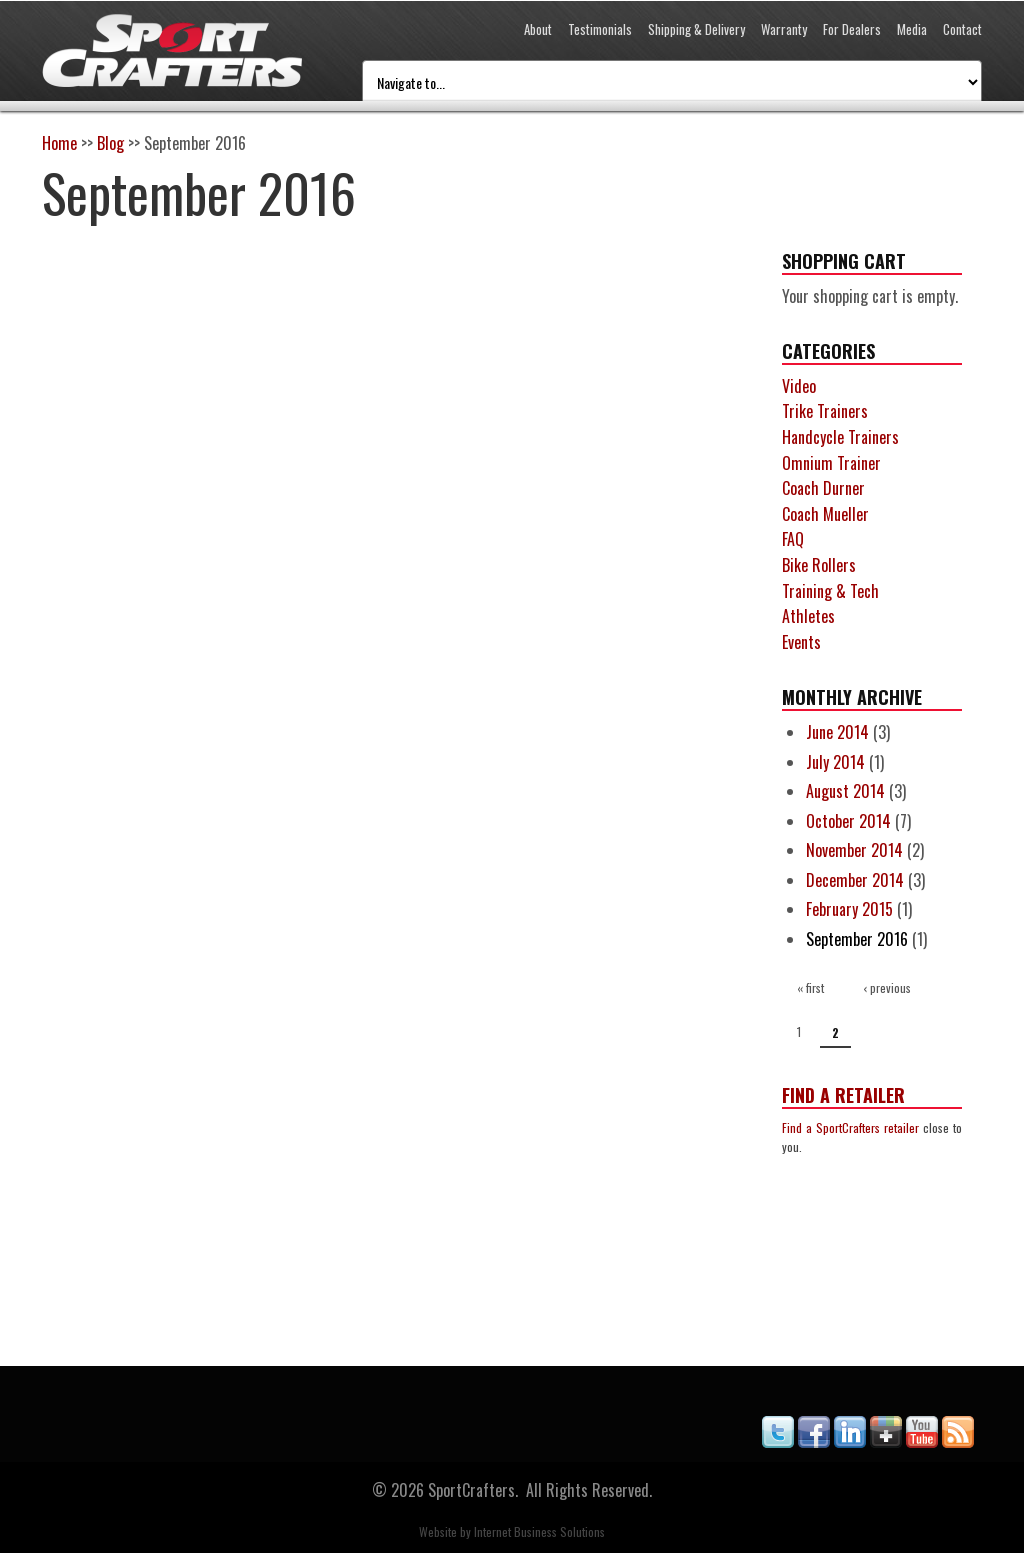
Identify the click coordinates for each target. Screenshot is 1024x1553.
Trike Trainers (825, 411)
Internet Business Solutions (539, 1531)
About (538, 29)
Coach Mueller (825, 514)
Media (912, 29)
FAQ (793, 539)
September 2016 (857, 939)
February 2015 (849, 909)
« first (810, 987)
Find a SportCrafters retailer (850, 1127)
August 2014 (845, 791)
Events (801, 642)
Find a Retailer (843, 1095)
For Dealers (852, 29)
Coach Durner (823, 488)
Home (59, 143)
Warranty (784, 29)
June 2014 (837, 732)
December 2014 (855, 880)
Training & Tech (830, 591)
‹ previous (887, 987)
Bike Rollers (819, 565)
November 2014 (854, 850)
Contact (962, 29)
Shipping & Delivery (696, 29)
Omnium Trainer (831, 463)
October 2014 (848, 821)
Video (799, 386)
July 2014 (835, 762)
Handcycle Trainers (840, 437)
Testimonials (600, 29)
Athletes (808, 616)
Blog (110, 143)
